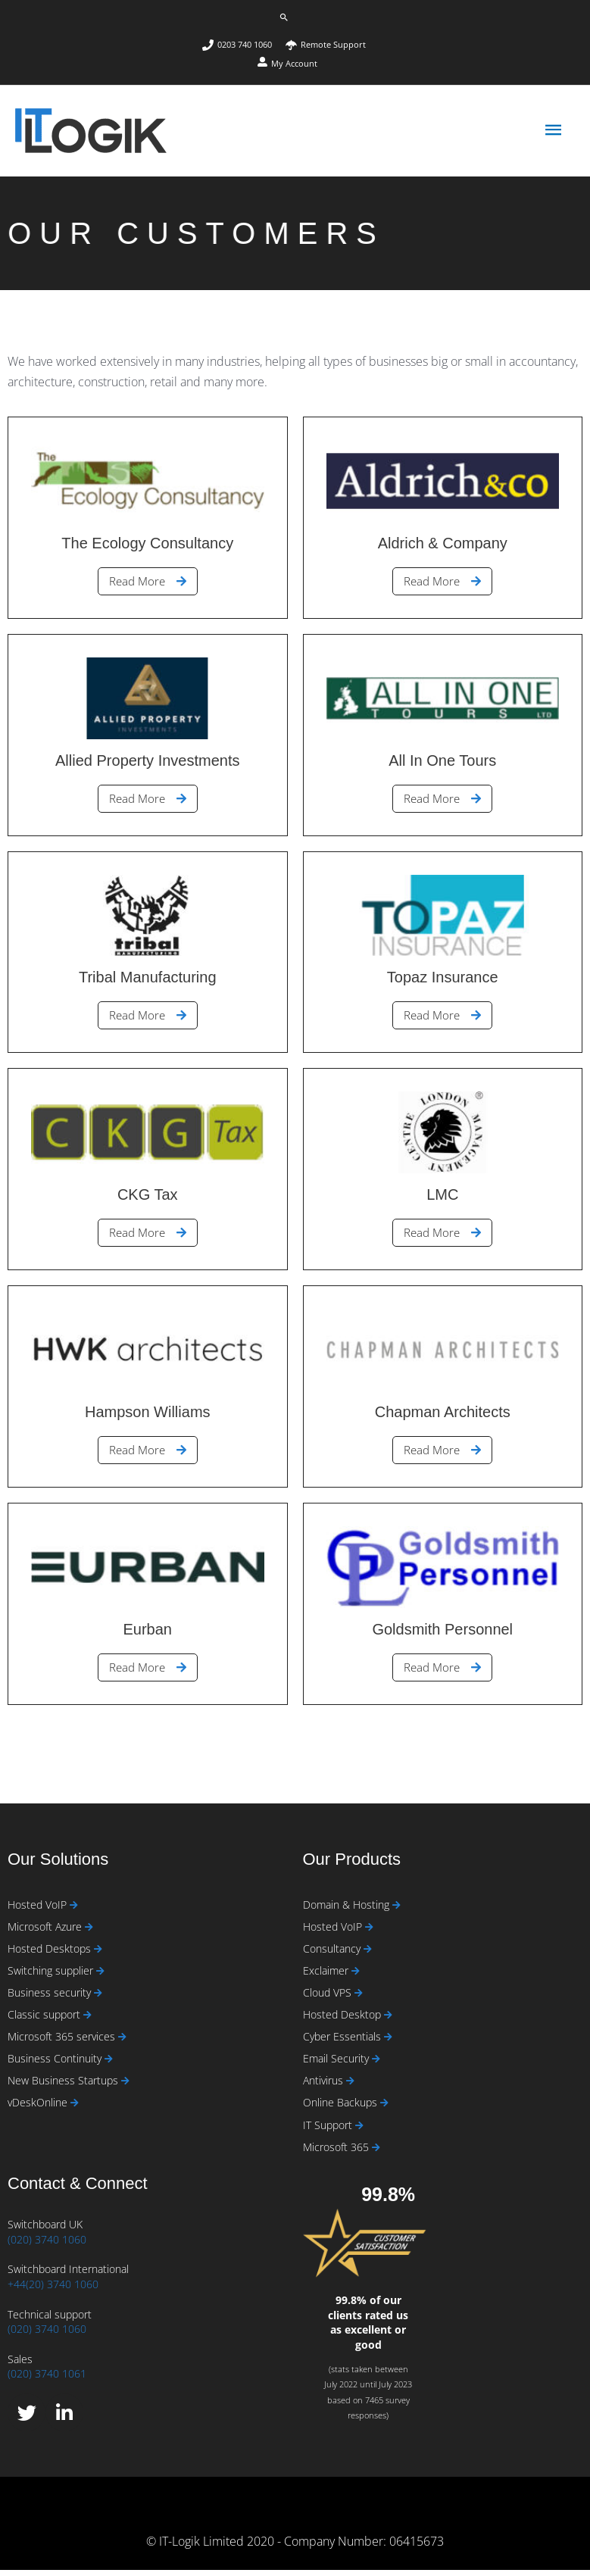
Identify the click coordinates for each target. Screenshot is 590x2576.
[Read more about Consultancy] (368, 1955)
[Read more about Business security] (98, 1999)
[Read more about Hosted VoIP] (74, 1911)
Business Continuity (56, 2064)
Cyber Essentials (343, 2042)
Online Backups (341, 2109)
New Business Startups (64, 2087)
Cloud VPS (328, 1998)
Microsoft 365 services (63, 2042)
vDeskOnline (39, 2109)
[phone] (242, 45)
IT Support (329, 2131)
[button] (284, 17)
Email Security (337, 2064)
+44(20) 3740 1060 (53, 2290)
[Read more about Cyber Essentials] (388, 2043)
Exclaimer (327, 1976)
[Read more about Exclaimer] (355, 1977)
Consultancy (333, 1954)
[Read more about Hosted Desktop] (388, 2021)
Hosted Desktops (51, 1954)
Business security (51, 1998)
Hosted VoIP (39, 1910)
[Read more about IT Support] (359, 2131)
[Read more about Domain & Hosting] (396, 1911)
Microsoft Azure (46, 1932)
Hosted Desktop (343, 2020)
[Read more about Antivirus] (350, 2087)
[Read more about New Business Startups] (125, 2087)
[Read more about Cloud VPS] (358, 1999)
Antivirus (324, 2087)
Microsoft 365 (337, 2153)
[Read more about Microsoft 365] (376, 2153)
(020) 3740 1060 (47, 2245)
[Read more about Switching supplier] (100, 1977)
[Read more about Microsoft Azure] (89, 1933)
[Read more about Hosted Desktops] (98, 1955)
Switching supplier (52, 1976)
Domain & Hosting (347, 1910)
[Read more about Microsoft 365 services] (122, 2043)
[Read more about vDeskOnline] (74, 2109)
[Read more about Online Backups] (384, 2109)
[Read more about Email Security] (376, 2065)
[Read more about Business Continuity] (109, 2065)
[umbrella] (326, 45)
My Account (294, 63)
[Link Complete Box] (147, 523)
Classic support (45, 2020)
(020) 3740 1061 (47, 2380)
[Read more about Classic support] (87, 2021)
